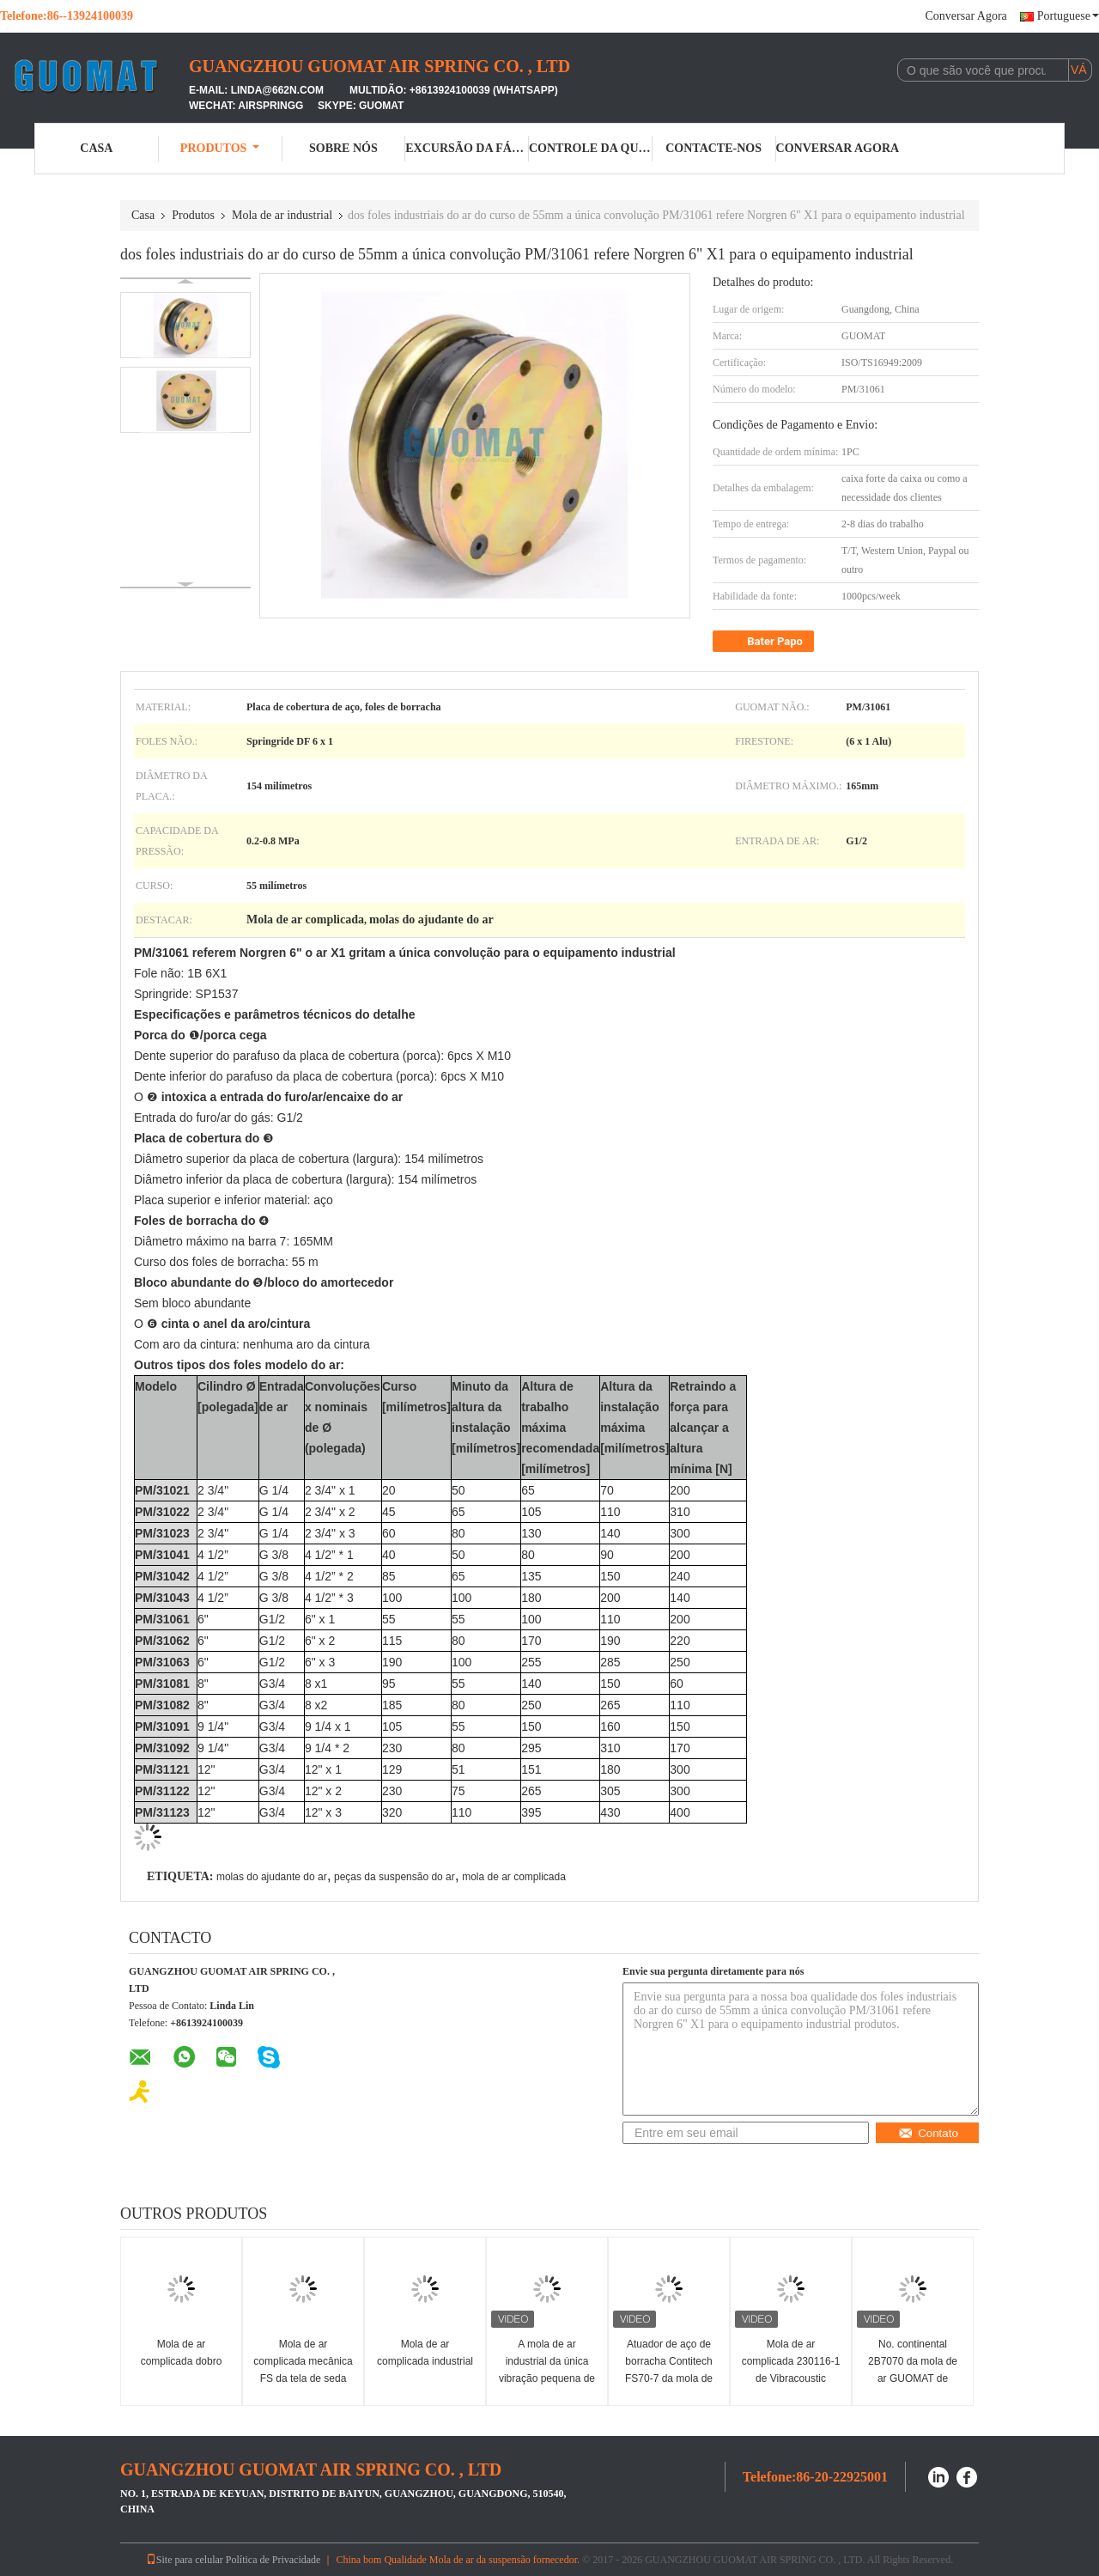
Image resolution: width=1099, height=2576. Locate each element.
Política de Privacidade (273, 2560)
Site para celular (184, 2560)
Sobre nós (343, 148)
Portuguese (1068, 15)
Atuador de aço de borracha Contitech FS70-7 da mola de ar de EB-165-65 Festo (669, 2378)
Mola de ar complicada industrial (425, 2352)
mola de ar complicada (514, 1877)
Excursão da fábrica (467, 148)
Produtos (220, 148)
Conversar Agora (966, 15)
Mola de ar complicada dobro (181, 2352)
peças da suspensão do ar (394, 1877)
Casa (96, 148)
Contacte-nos (713, 148)
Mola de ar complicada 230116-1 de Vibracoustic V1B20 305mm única (791, 2370)
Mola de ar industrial (282, 215)
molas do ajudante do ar (271, 1877)
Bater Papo (765, 641)
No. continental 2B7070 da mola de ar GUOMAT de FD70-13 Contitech (912, 2370)
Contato (928, 2133)
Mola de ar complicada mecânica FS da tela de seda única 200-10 (302, 2370)
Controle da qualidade (591, 148)
